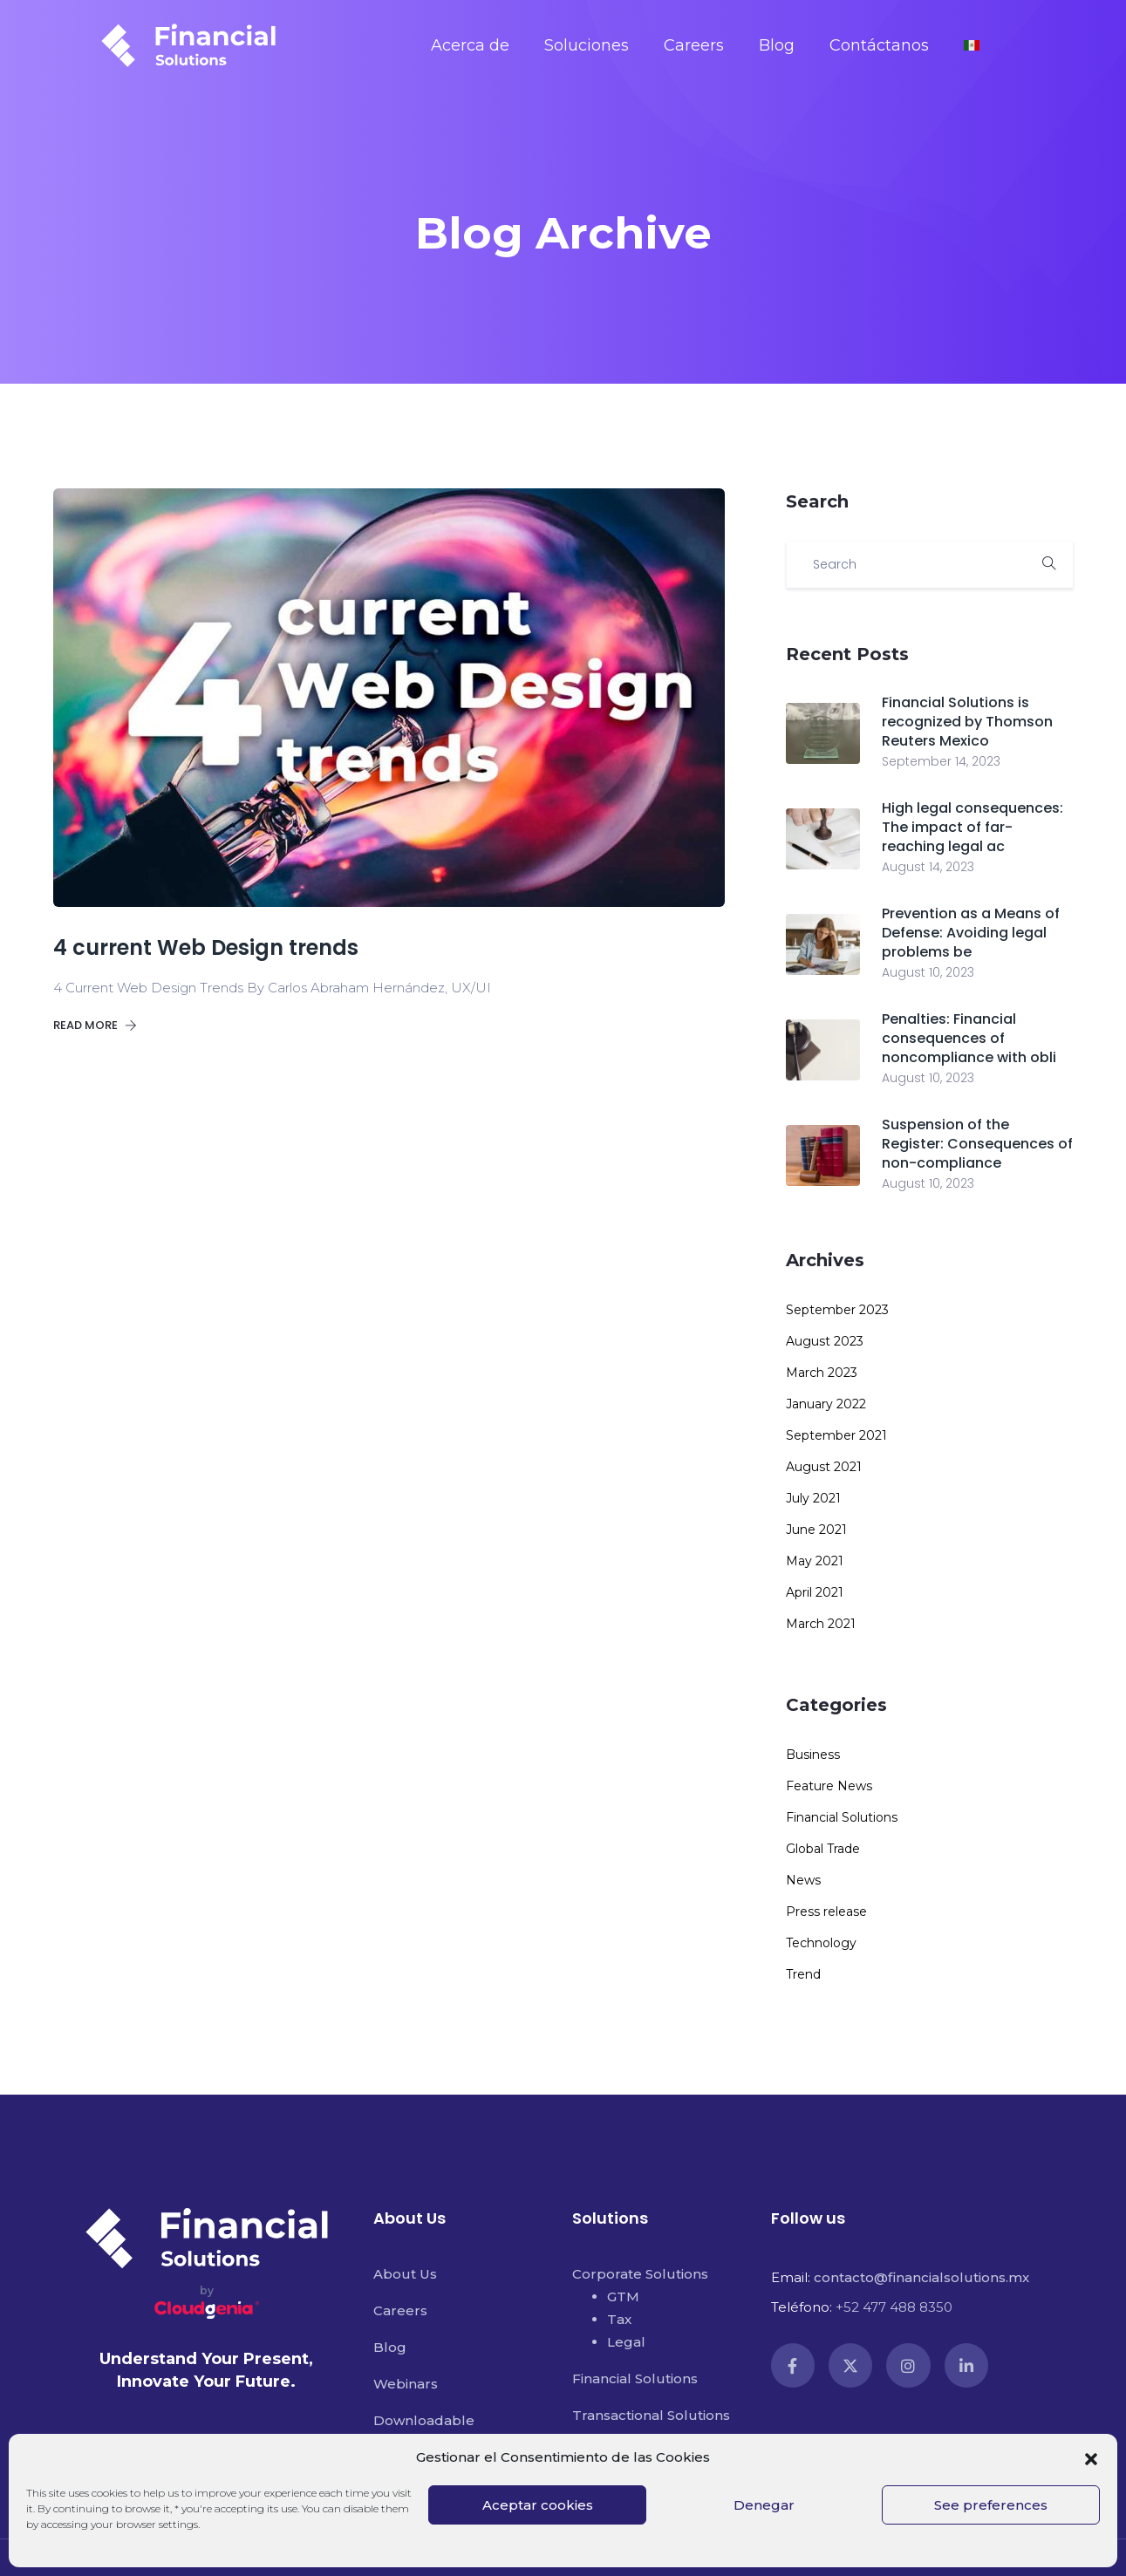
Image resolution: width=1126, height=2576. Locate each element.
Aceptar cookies (537, 2505)
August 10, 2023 (928, 972)
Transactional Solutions (651, 2415)
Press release (826, 1911)
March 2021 (821, 1624)
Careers (694, 45)
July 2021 (813, 1498)
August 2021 (824, 1467)
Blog (777, 45)
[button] (1091, 2457)
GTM (623, 2296)
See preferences (991, 2505)
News (803, 1880)
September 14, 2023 (941, 761)
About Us (405, 2274)
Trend (803, 1974)
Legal (626, 2342)
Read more (95, 1025)
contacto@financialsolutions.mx (921, 2277)
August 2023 (824, 1341)
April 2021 (814, 1592)
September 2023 (837, 1310)
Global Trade (823, 1849)
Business (813, 1754)
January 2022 (826, 1404)
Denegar (764, 2505)
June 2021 (816, 1529)
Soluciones (586, 45)
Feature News (829, 1786)
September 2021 (836, 1435)
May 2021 (814, 1561)
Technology (821, 1943)
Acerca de (470, 45)
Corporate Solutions (640, 2274)
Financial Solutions (841, 1817)
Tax (619, 2319)
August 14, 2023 (928, 867)
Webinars (405, 2383)
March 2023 (821, 1372)
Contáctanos (879, 45)
